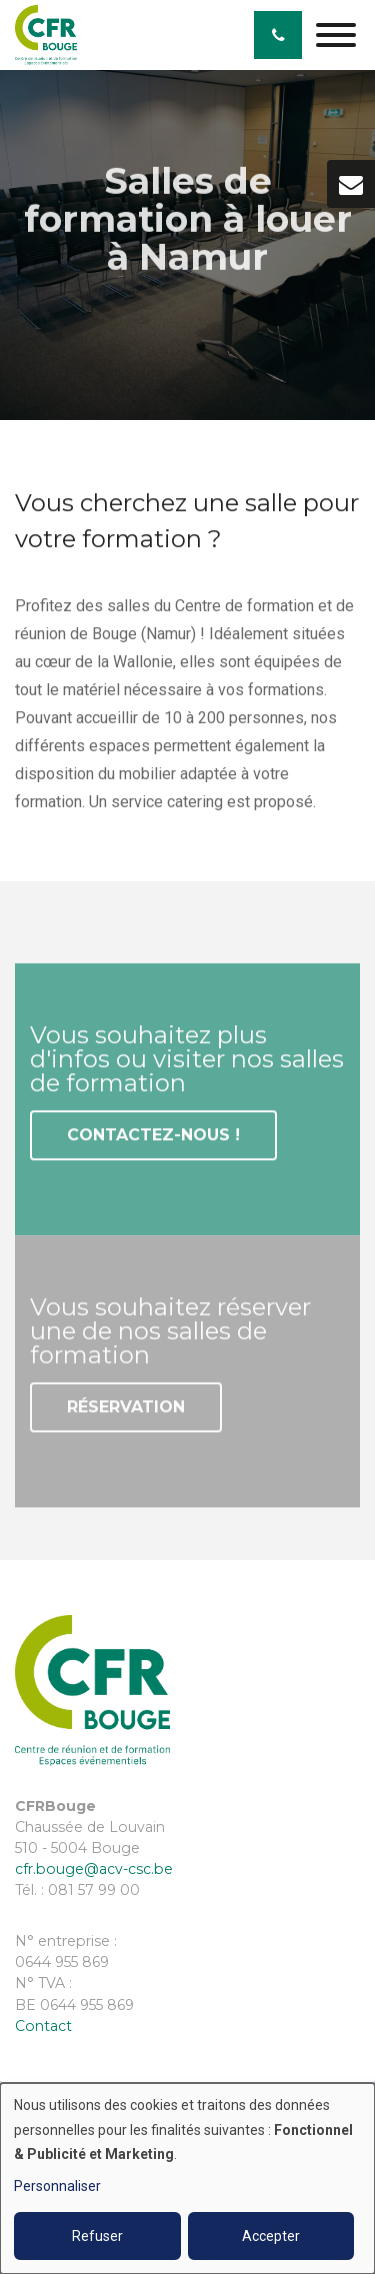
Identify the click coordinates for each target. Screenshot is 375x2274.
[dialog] (187, 2178)
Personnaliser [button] (57, 2186)
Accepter (271, 2236)
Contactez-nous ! (153, 1137)
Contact (43, 2026)
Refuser (97, 2236)
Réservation (126, 1409)
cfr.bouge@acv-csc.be (94, 1869)
